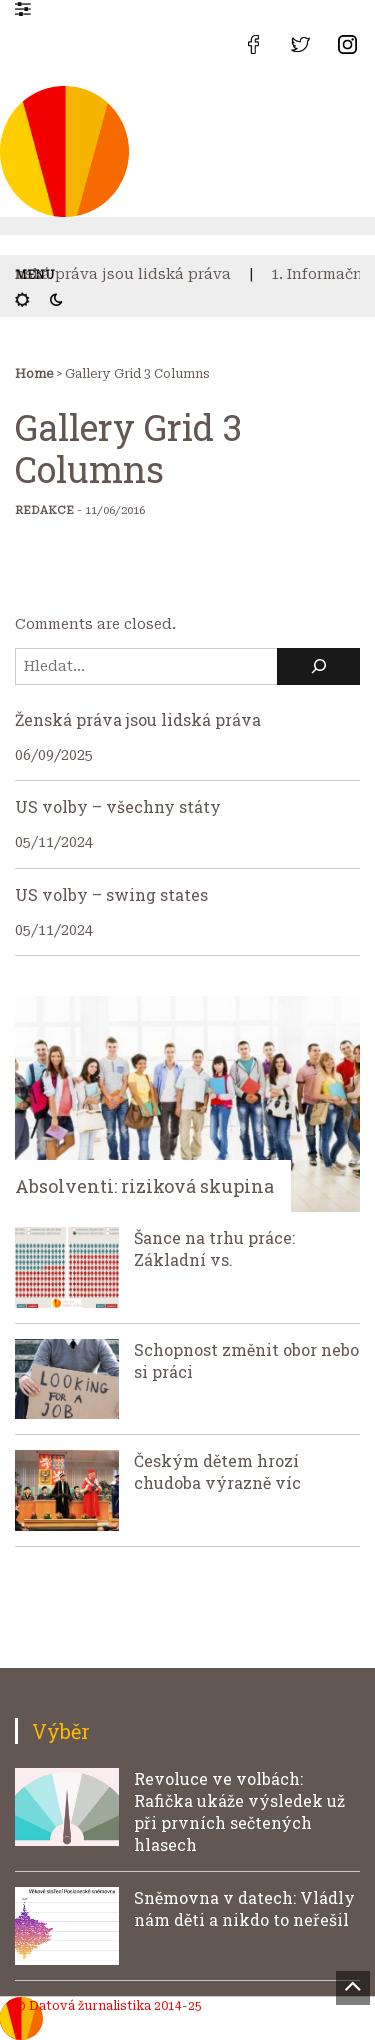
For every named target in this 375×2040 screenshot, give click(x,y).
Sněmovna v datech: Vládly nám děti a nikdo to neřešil (244, 1908)
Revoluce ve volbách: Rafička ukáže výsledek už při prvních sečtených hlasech (239, 1811)
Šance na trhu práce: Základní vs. (214, 1248)
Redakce (44, 510)
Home (34, 374)
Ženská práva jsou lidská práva (120, 274)
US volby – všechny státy (118, 806)
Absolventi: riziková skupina (144, 1186)
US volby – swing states (111, 894)
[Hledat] (318, 666)
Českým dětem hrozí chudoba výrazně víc (217, 1471)
